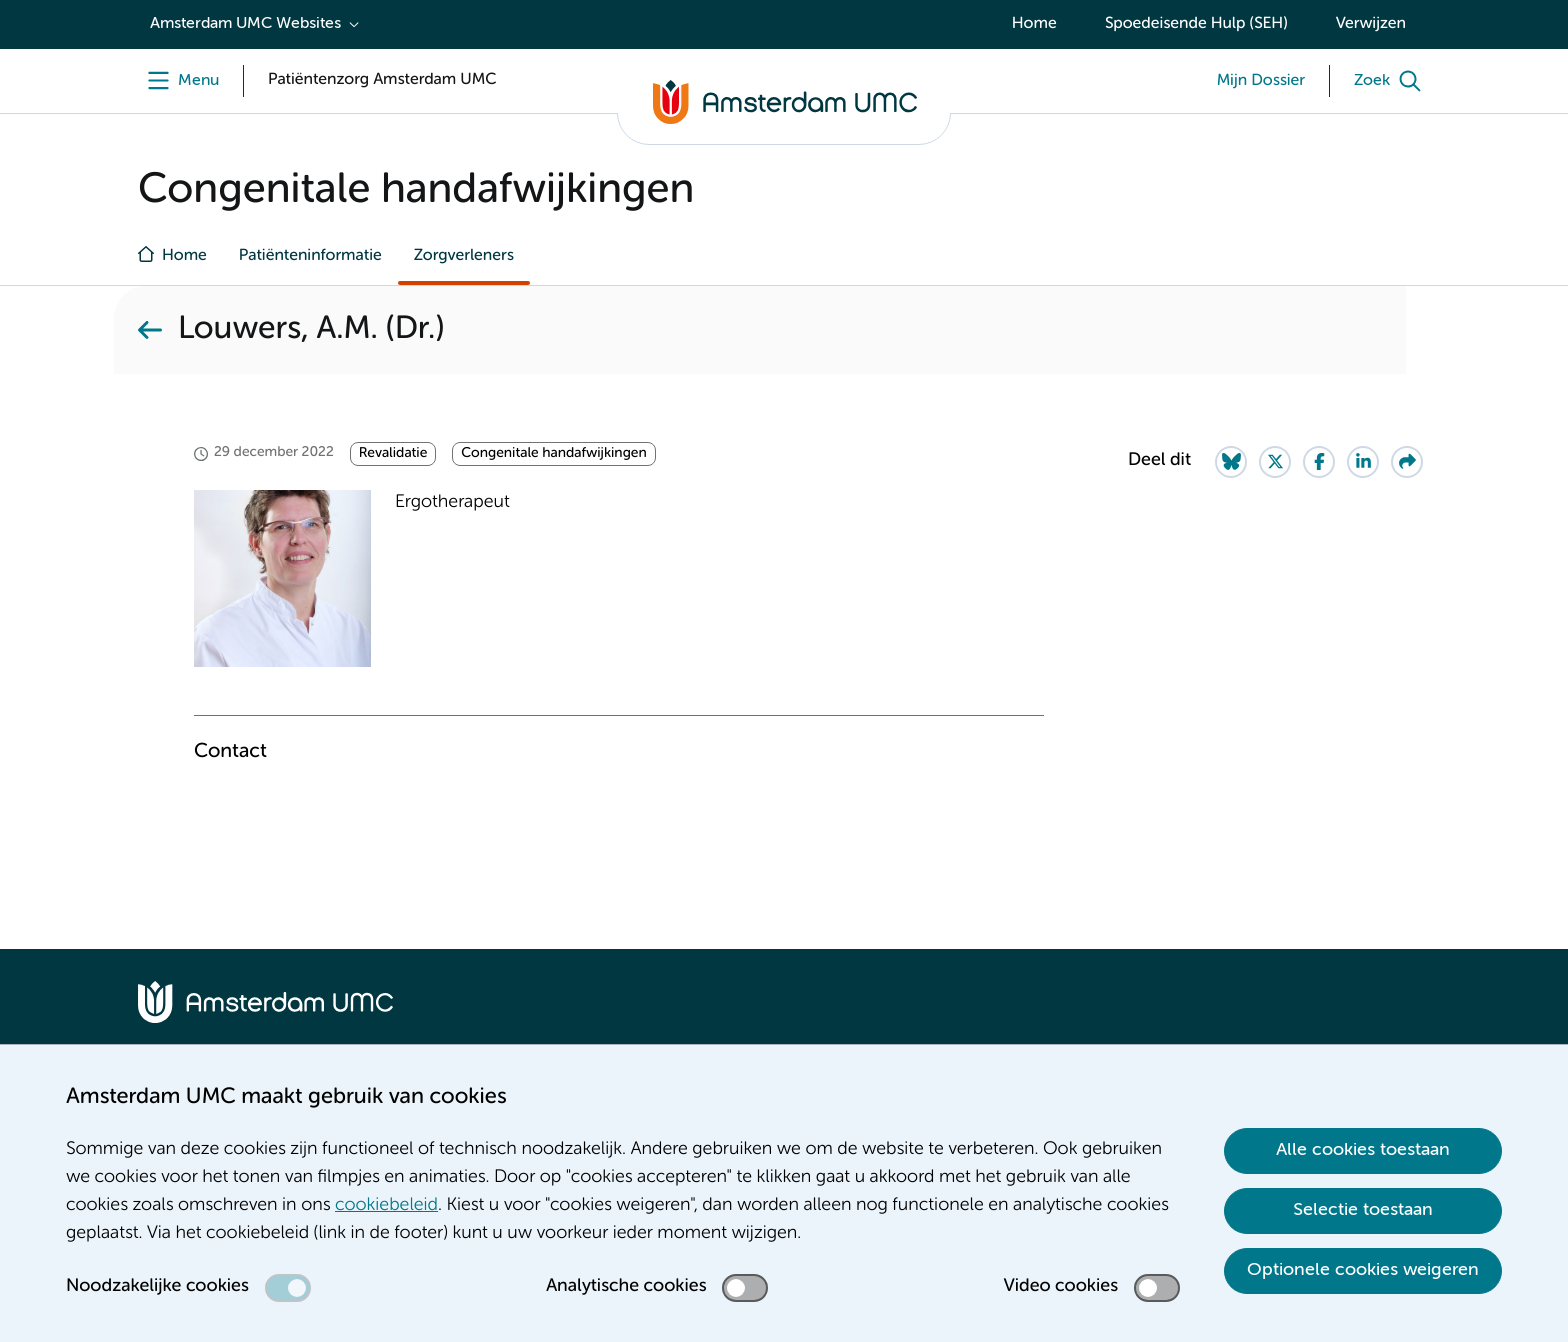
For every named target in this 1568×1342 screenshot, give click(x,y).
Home (1034, 24)
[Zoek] (1392, 81)
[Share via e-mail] (1407, 462)
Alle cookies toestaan (1363, 1150)
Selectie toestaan (1363, 1210)
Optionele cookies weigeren (1363, 1270)
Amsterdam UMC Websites (245, 24)
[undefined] (178, 81)
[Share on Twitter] (1275, 462)
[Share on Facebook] (1319, 462)
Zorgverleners (464, 256)
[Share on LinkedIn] (1363, 462)
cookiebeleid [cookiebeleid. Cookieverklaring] (386, 1206)
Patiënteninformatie (310, 256)
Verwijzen (1371, 24)
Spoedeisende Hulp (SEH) (1196, 24)
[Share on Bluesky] (1231, 462)
